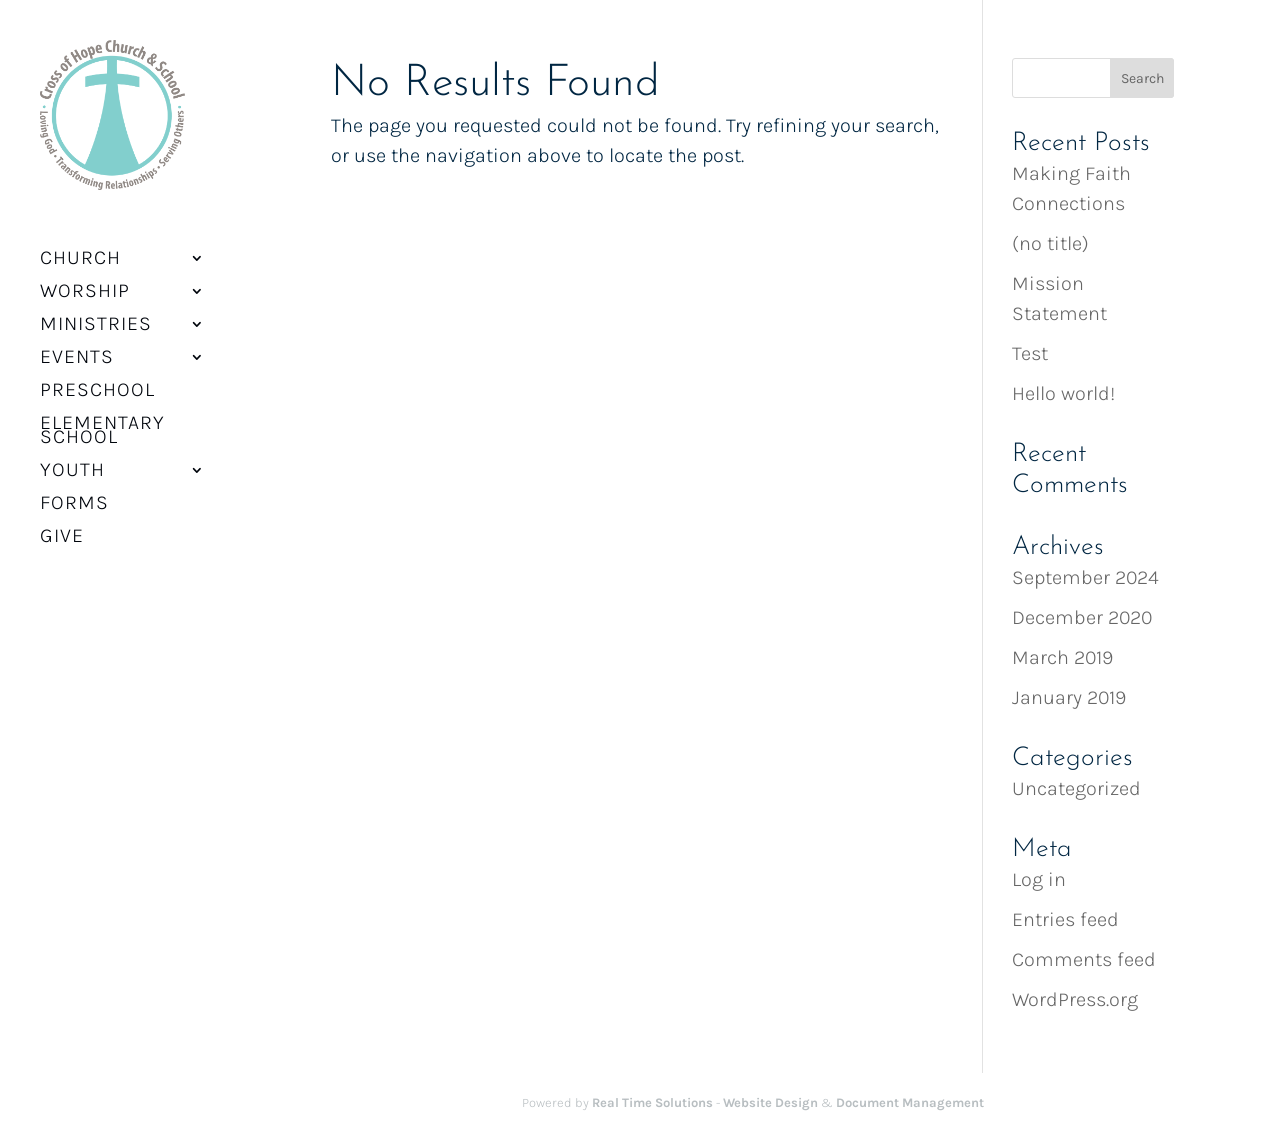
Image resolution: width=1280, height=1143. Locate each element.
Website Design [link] (770, 1102)
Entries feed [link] (1065, 919)
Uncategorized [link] (1076, 788)
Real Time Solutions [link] (652, 1102)
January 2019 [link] (1069, 697)
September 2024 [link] (1085, 577)
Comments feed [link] (1084, 959)
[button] (1142, 78)
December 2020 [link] (1082, 617)
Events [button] (77, 345)
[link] (106, 120)
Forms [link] (74, 491)
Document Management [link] (910, 1102)
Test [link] (1030, 353)
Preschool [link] (97, 378)
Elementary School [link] (102, 418)
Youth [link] (72, 458)
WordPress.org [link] (1075, 999)
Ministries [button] (96, 312)
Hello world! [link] (1063, 393)
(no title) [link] (1050, 243)
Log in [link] (1039, 879)
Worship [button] (85, 279)
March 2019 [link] (1062, 657)
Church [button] (80, 246)
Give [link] (62, 524)
